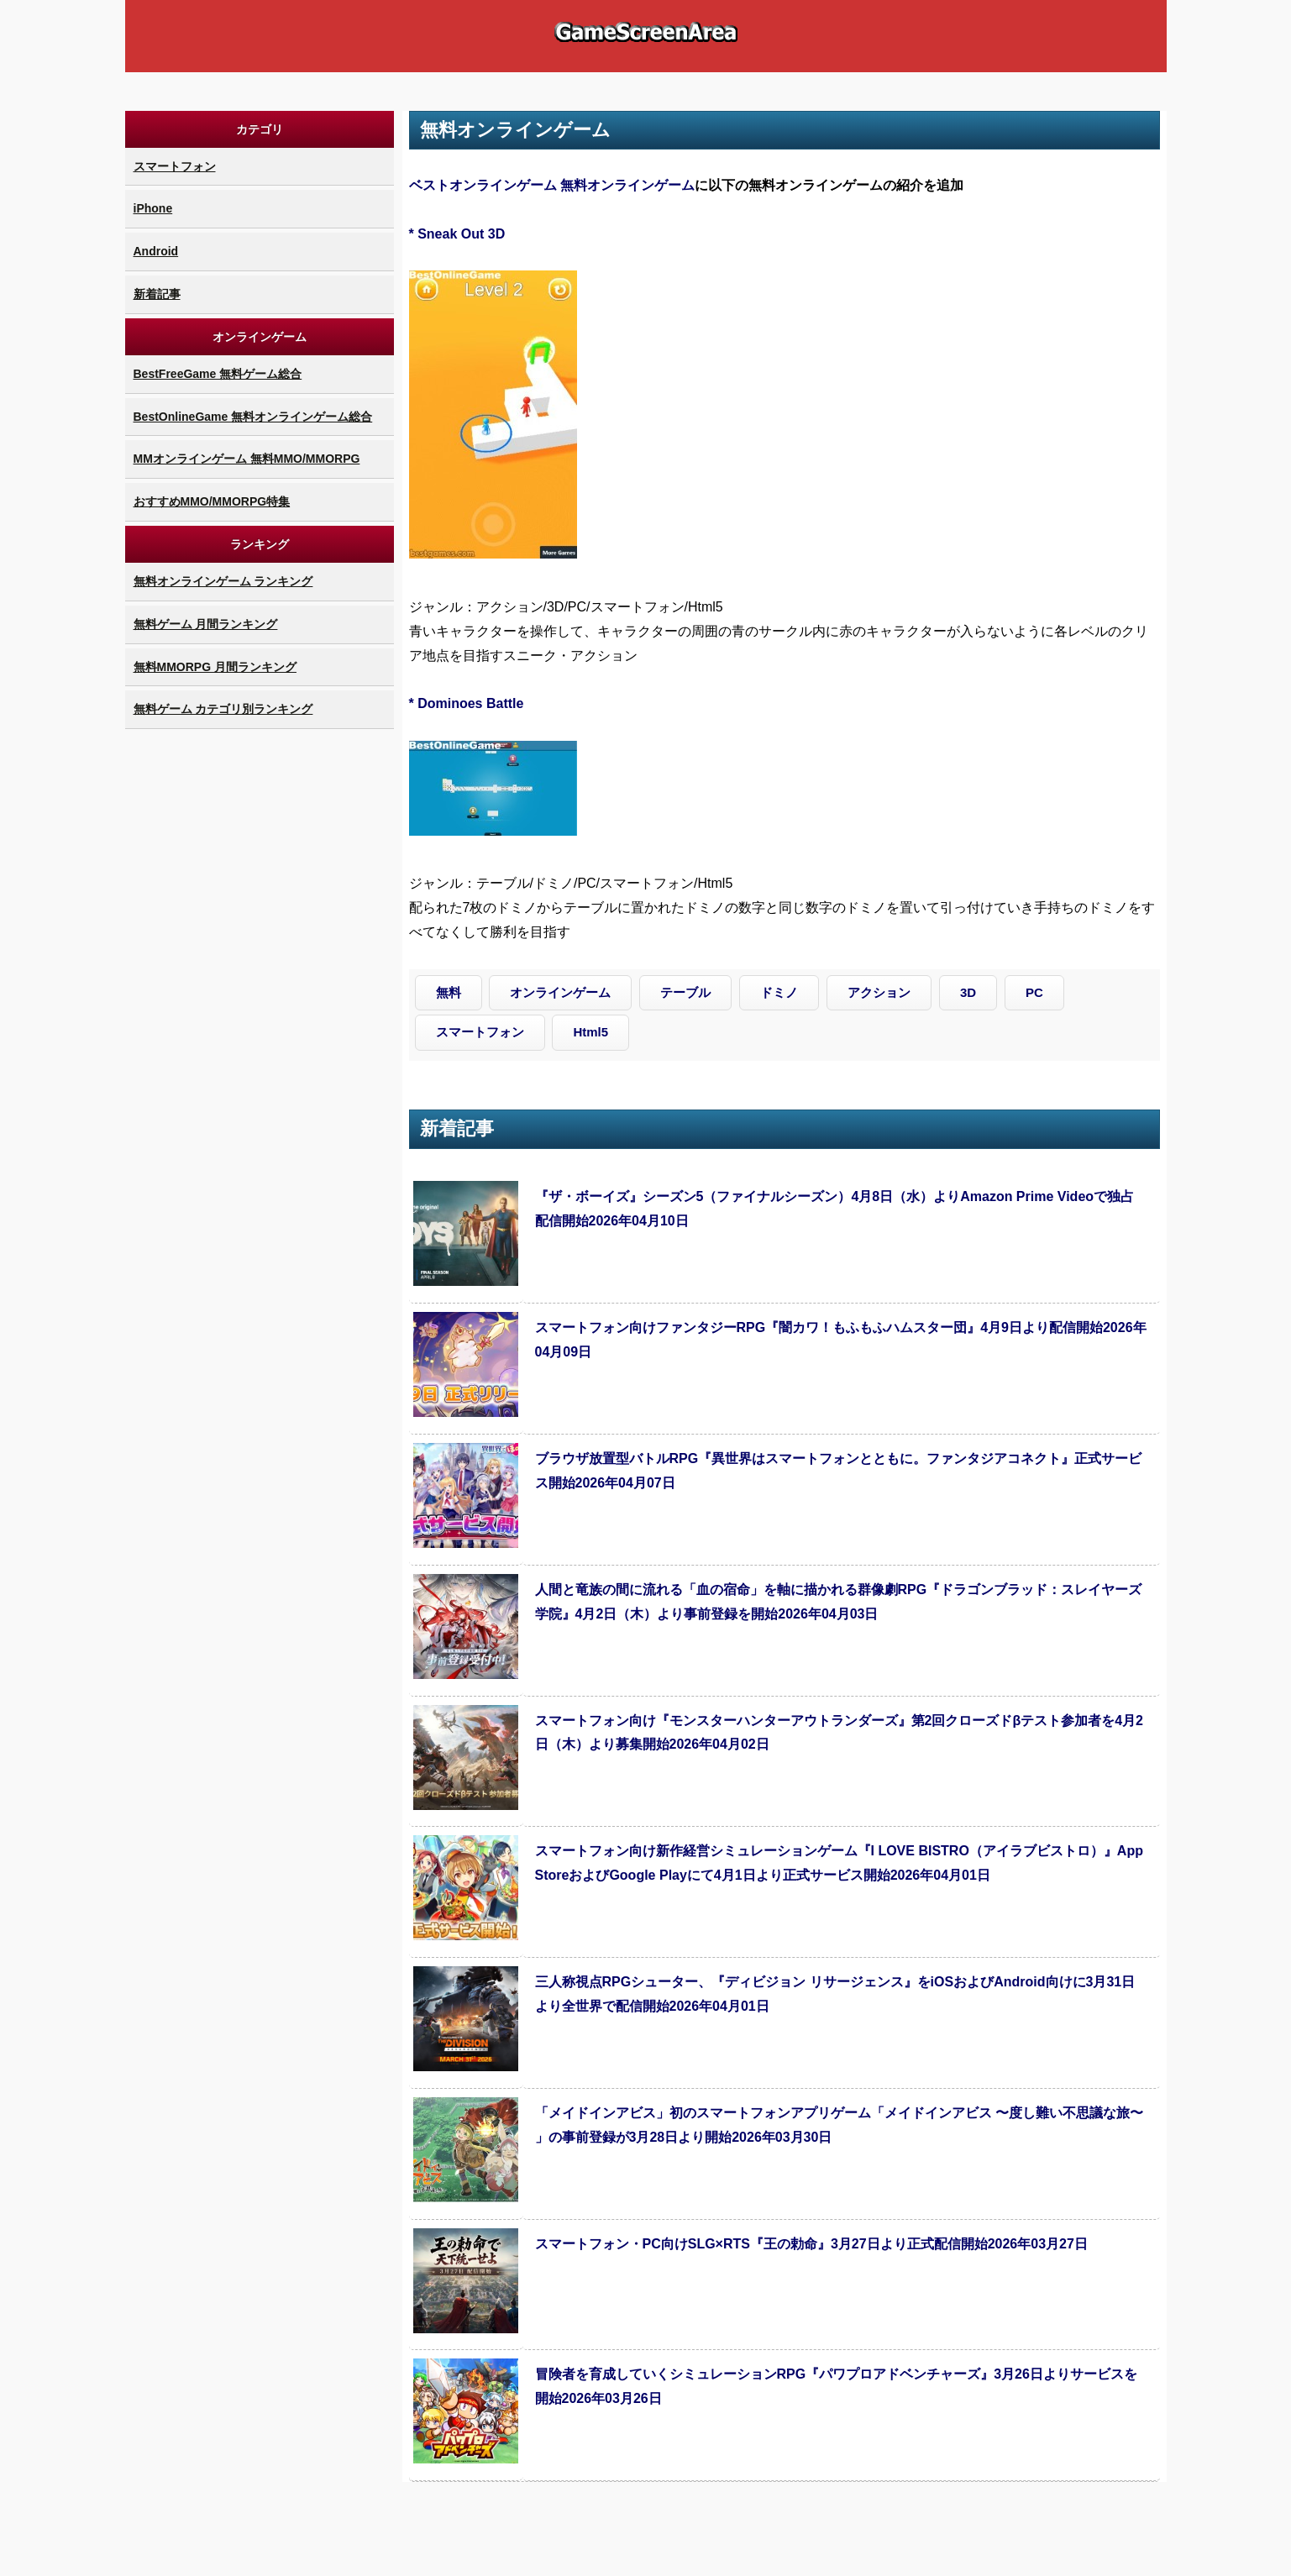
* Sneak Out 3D (457, 234)
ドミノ (779, 992)
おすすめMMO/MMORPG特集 (212, 501)
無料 (448, 992)
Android (156, 251)
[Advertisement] (259, 985)
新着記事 (157, 294)
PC (1034, 992)
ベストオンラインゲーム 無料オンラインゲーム (552, 185)
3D (968, 992)
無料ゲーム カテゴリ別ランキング (223, 709)
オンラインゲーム (260, 337)
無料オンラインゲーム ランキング (223, 581)
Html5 (590, 1032)
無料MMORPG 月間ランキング (215, 667)
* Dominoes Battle (466, 703)
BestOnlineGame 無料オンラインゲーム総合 (253, 416)
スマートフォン (175, 166)
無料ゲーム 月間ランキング (206, 624)
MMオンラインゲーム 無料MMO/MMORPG (247, 458)
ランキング (259, 544)
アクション (879, 992)
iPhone (153, 208)
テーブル (685, 992)
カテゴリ (259, 129)
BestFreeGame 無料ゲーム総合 (218, 373)
